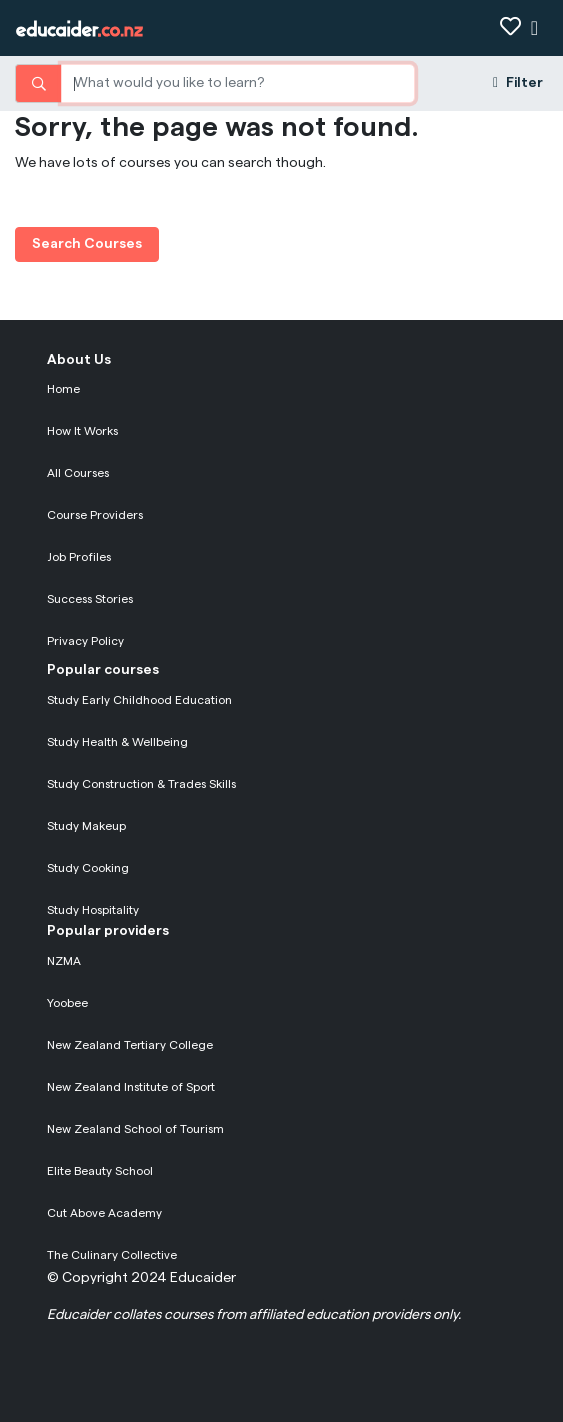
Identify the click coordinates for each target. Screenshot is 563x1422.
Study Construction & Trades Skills (141, 784)
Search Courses (87, 244)
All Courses (78, 473)
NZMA (64, 961)
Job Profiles (79, 557)
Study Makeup (86, 826)
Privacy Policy (85, 641)
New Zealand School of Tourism (135, 1129)
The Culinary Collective (112, 1255)
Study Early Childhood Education (139, 700)
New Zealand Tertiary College (130, 1045)
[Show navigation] (534, 28)
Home (63, 389)
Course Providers (95, 515)
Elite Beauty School (100, 1171)
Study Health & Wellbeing (117, 742)
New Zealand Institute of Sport (131, 1087)
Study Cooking (88, 868)
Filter (518, 83)
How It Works (82, 431)
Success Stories (90, 599)
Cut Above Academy (104, 1213)
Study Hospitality (93, 910)
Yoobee (67, 1003)
